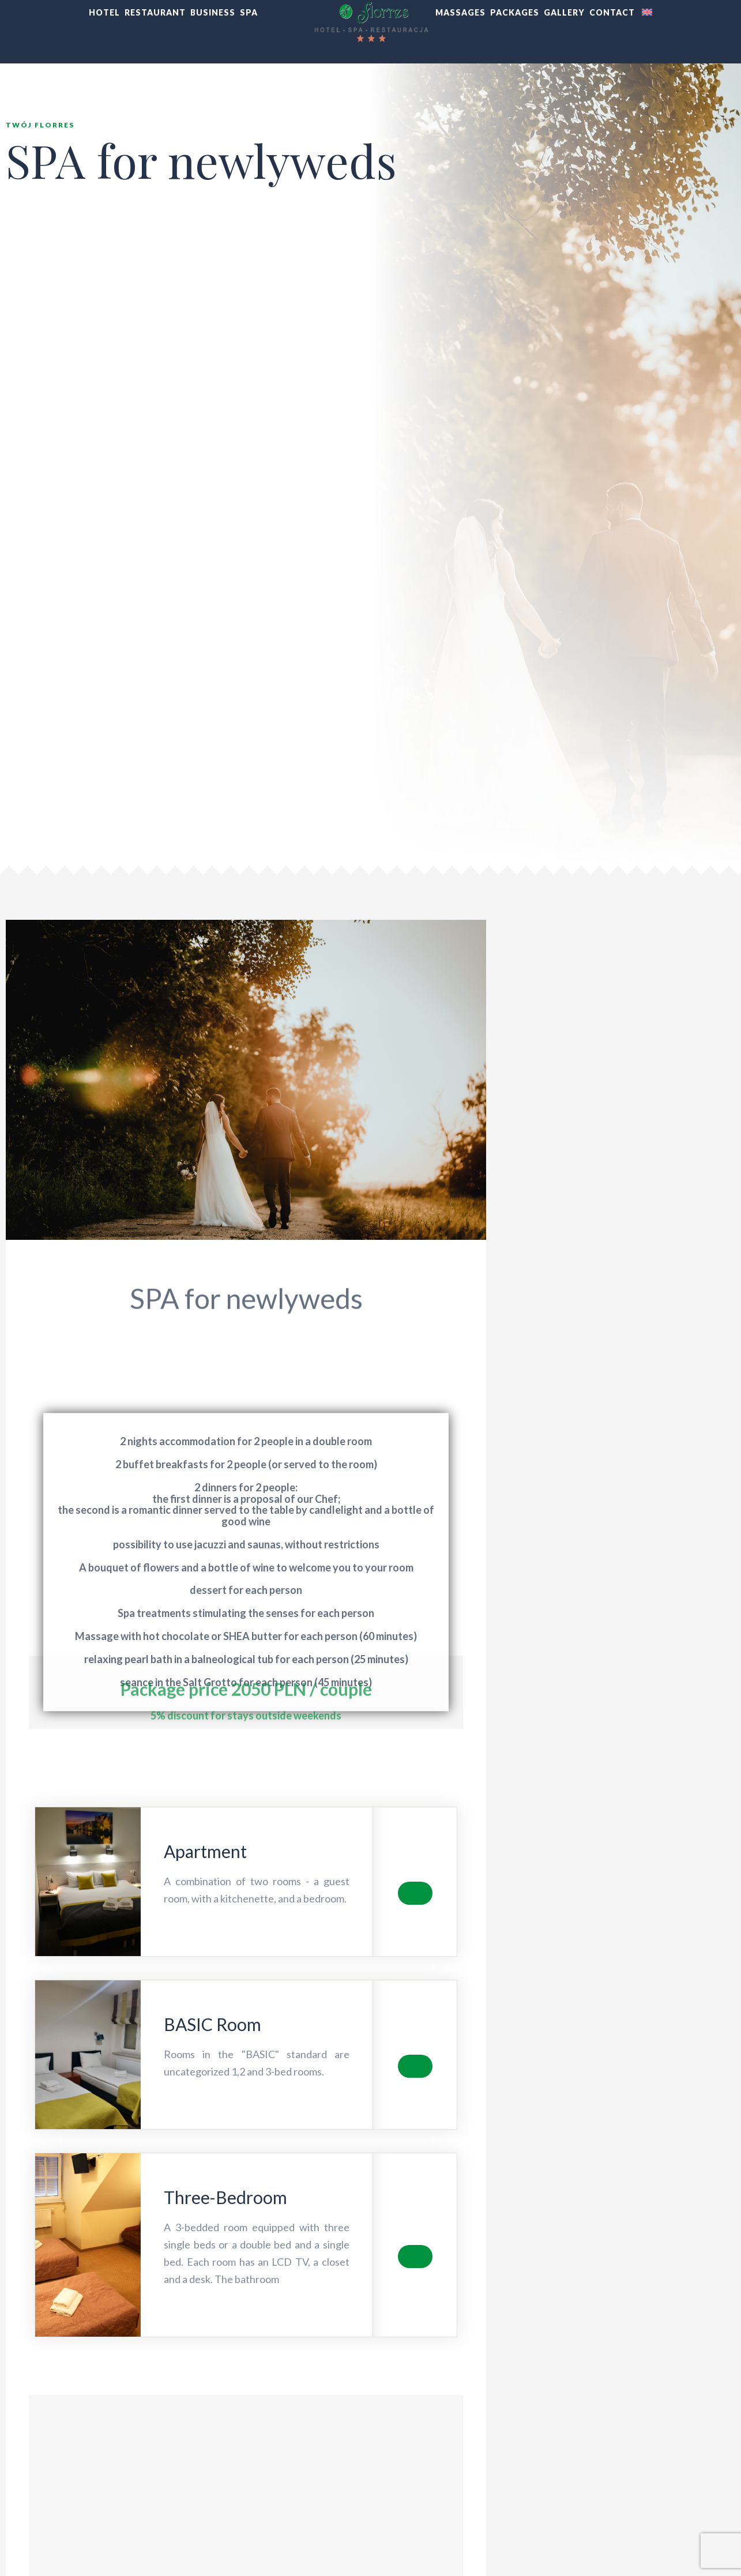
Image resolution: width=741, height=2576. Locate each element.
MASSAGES (460, 12)
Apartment (205, 1851)
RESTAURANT (155, 12)
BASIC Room (212, 2024)
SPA (249, 12)
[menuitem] (646, 12)
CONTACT (612, 12)
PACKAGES (514, 12)
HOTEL (104, 12)
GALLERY (564, 12)
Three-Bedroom (225, 2197)
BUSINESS (212, 12)
